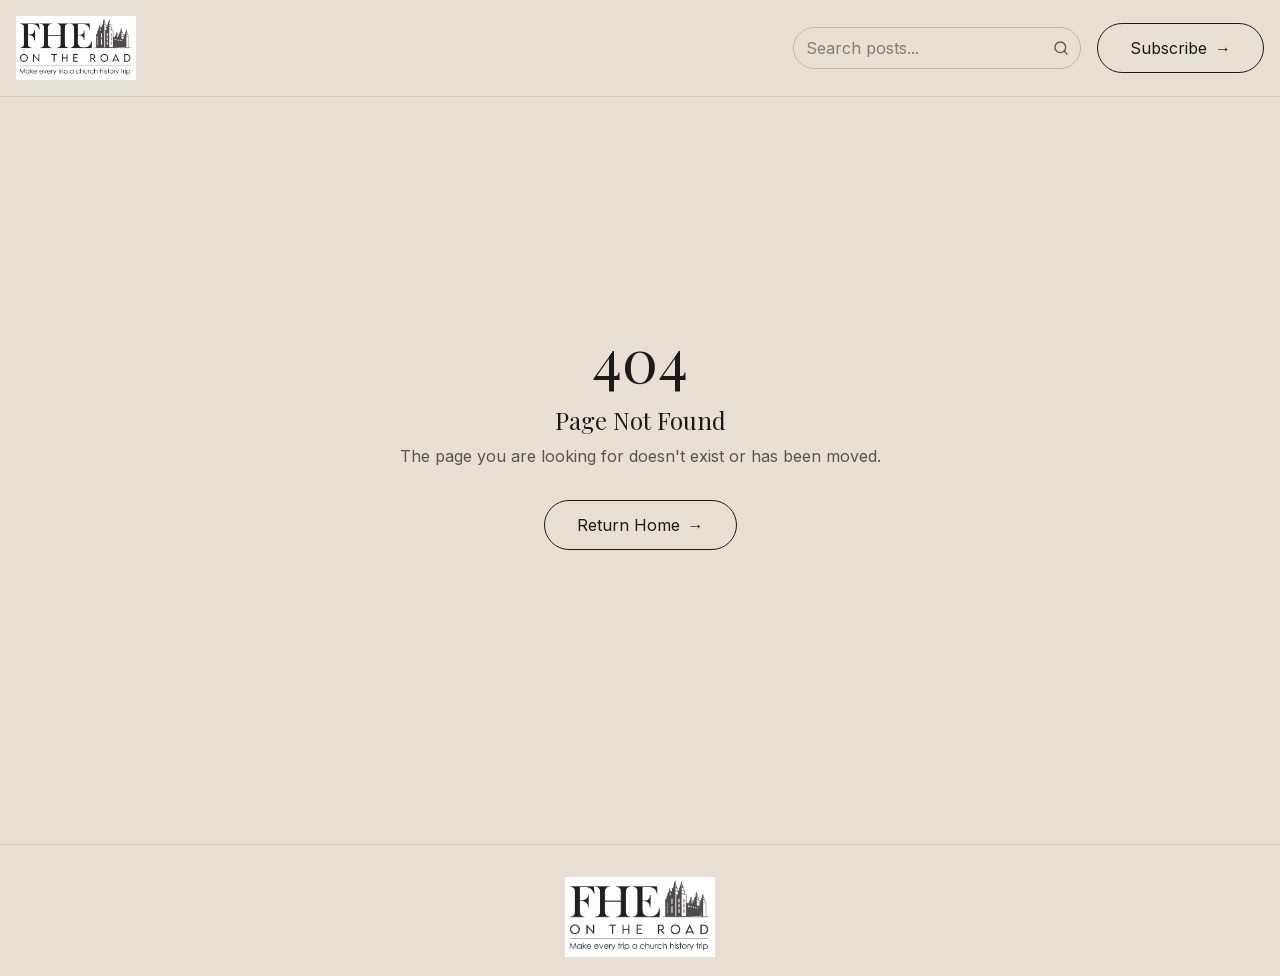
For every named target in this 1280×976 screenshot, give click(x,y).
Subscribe (1168, 48)
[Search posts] (937, 48)
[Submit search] (1061, 48)
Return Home (628, 525)
